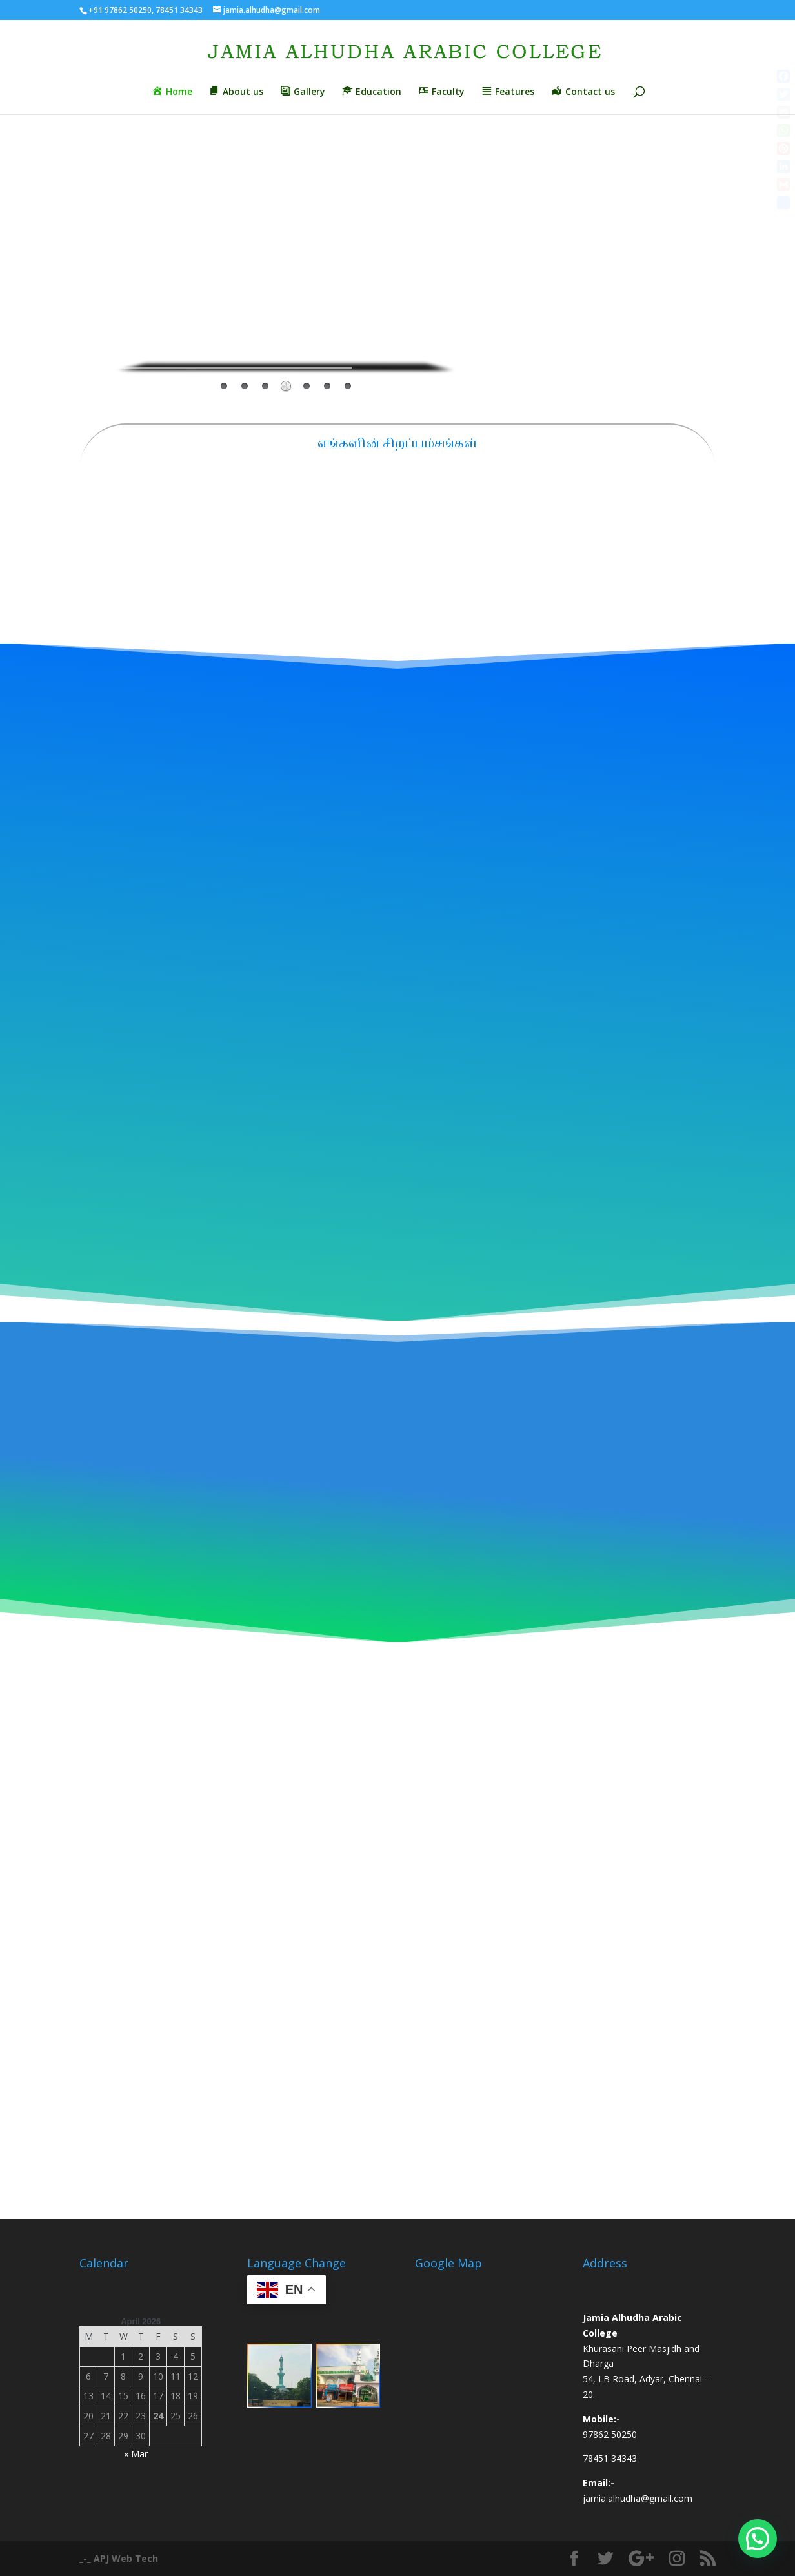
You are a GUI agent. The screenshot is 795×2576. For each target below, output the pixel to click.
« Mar (136, 2454)
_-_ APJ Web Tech (118, 2558)
